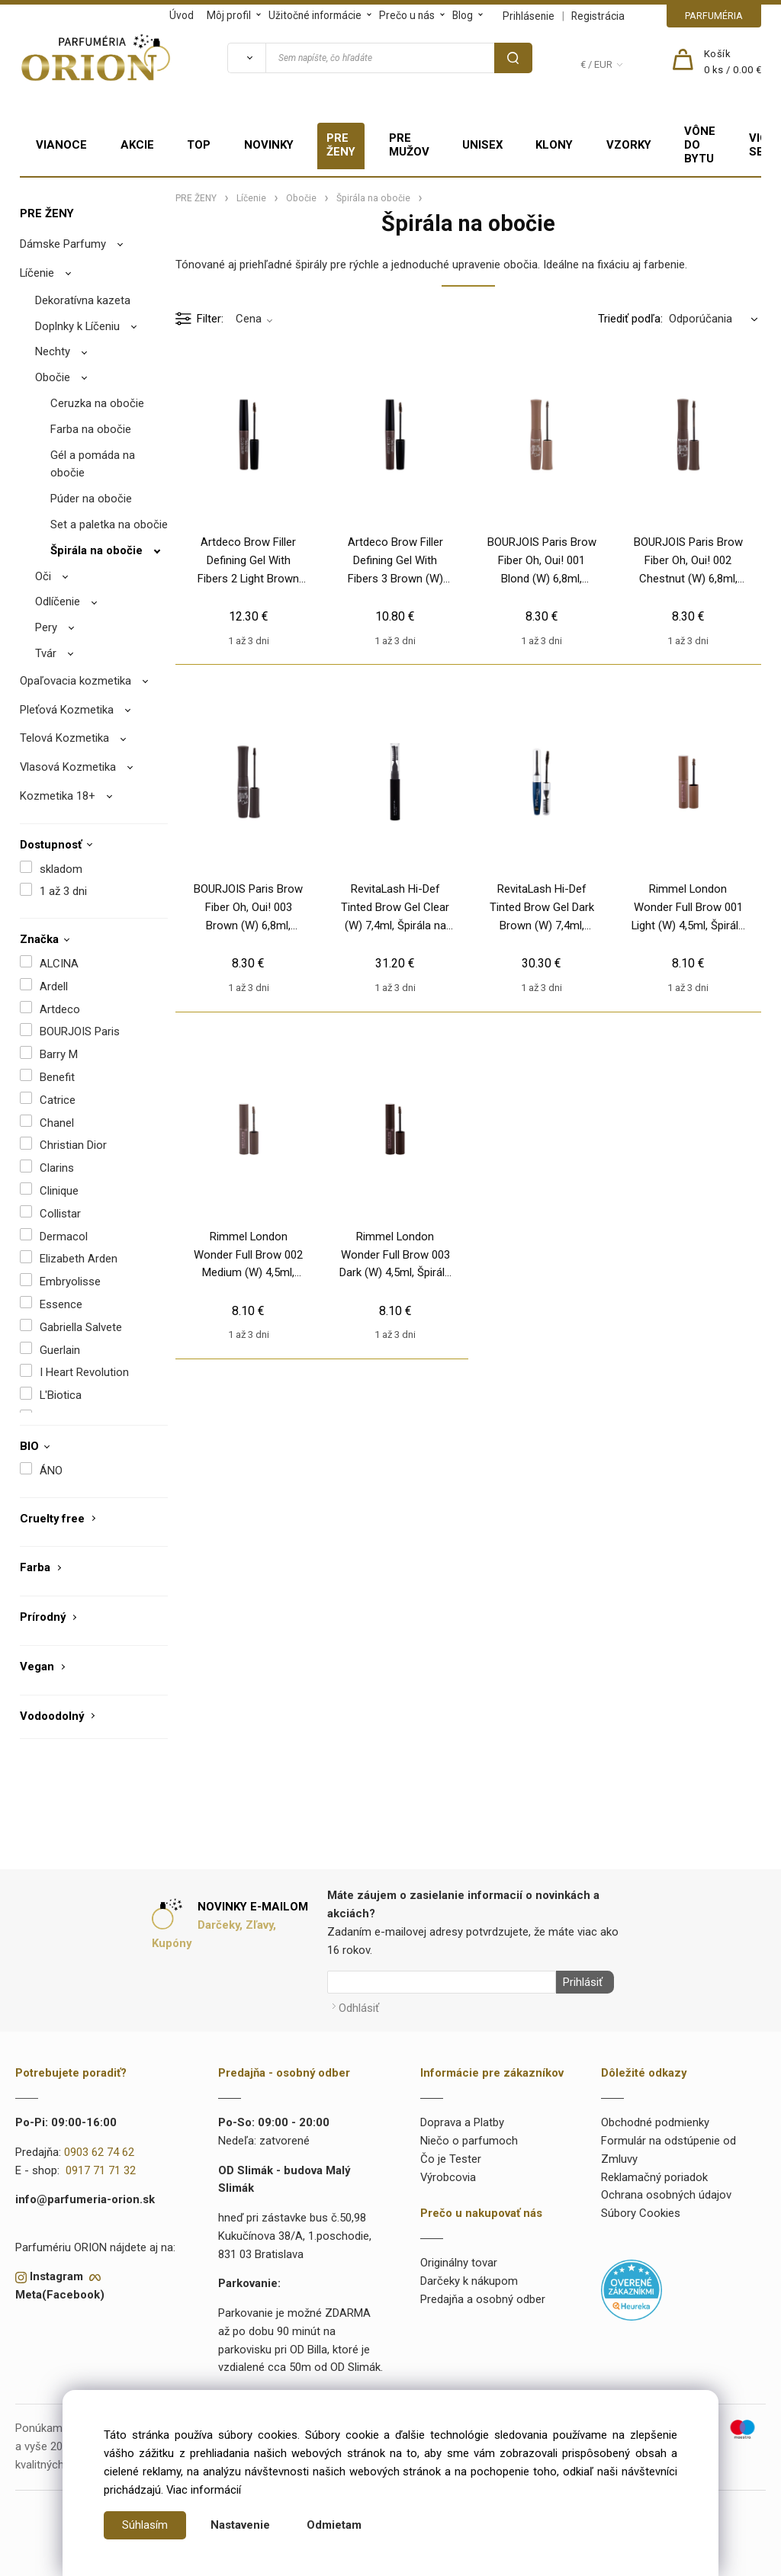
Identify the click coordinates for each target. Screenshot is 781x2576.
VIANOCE (61, 145)
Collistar (60, 1214)
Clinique (59, 1191)
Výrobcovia (448, 2173)
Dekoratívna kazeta (82, 300)
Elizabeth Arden (78, 1259)
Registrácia (598, 16)
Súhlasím (145, 2525)
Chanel (57, 1123)
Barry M (59, 1054)
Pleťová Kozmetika (67, 710)
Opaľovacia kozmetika (75, 681)
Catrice (58, 1100)
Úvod (181, 15)
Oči (43, 576)
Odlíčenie (57, 601)
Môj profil (229, 15)
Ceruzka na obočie (97, 403)
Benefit (57, 1077)
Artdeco (60, 1009)
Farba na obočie (90, 429)
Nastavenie (240, 2525)
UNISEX (482, 145)
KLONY (554, 145)
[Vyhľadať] (246, 58)
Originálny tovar (458, 2259)
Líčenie (37, 273)
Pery (46, 627)
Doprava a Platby (462, 2119)
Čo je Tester (450, 2155)
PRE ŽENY (340, 145)
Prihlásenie (528, 16)
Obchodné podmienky (655, 2119)
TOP (199, 145)
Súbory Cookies (640, 2210)
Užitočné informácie (315, 15)
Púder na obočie (91, 498)
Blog (462, 15)
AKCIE (137, 145)
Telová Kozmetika (64, 738)
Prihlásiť (579, 1982)
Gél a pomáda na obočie (92, 464)
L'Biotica (61, 1395)
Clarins (57, 1168)
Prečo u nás (407, 15)
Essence (61, 1304)
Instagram (56, 2273)
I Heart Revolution (84, 1372)
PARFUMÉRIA (714, 15)
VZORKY (628, 145)
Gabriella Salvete (81, 1327)
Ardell (54, 986)
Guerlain (60, 1350)
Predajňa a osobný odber (482, 2295)
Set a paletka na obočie (109, 524)
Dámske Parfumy (63, 244)
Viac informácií (203, 2490)
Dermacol (64, 1236)
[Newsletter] (441, 1982)
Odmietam (334, 2525)
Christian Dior (73, 1145)
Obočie (52, 377)
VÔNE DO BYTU (699, 144)
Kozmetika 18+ (57, 796)
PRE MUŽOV (409, 145)
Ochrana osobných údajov (666, 2192)
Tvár (45, 653)
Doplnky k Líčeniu (77, 326)
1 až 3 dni (63, 891)
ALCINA (59, 963)
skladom (61, 869)
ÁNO (51, 1470)
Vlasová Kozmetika (68, 767)
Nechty (52, 351)
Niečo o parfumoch (469, 2138)
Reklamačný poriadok (654, 2173)
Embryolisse (70, 1281)
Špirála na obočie (96, 550)
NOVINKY (269, 145)
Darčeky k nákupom (469, 2277)
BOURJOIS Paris (80, 1031)
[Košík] (733, 63)
